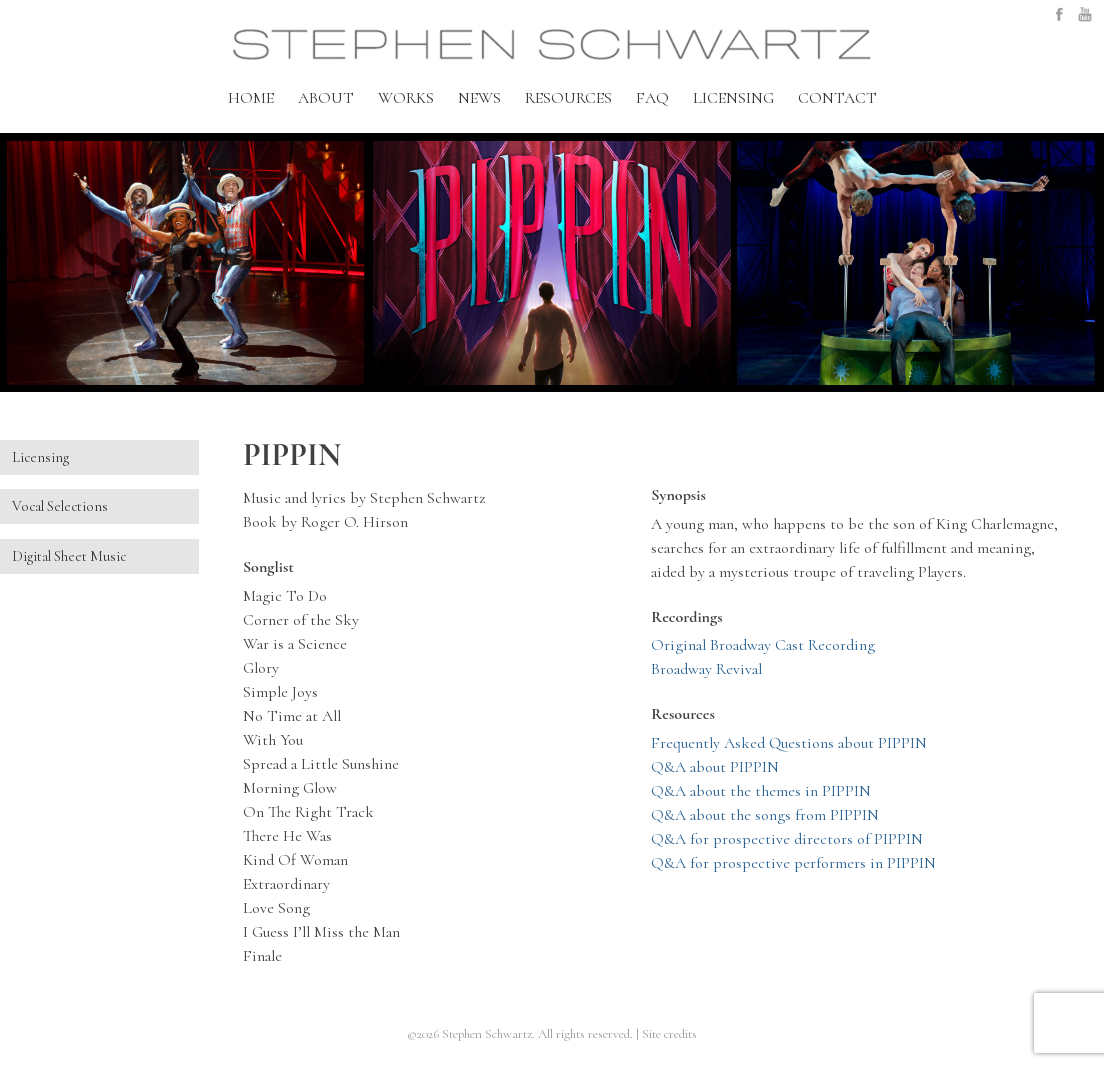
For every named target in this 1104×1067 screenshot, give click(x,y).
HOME (251, 98)
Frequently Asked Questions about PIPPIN (789, 743)
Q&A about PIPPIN (715, 767)
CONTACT (837, 98)
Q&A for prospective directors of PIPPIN (787, 839)
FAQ (652, 98)
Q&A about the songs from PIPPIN (765, 815)
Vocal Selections (60, 506)
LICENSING (733, 98)
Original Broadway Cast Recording (763, 645)
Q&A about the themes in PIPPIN (761, 791)
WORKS (406, 98)
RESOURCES (568, 98)
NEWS (479, 98)
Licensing (40, 457)
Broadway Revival (706, 669)
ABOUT (326, 98)
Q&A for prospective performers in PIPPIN (793, 863)
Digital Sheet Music (69, 556)
